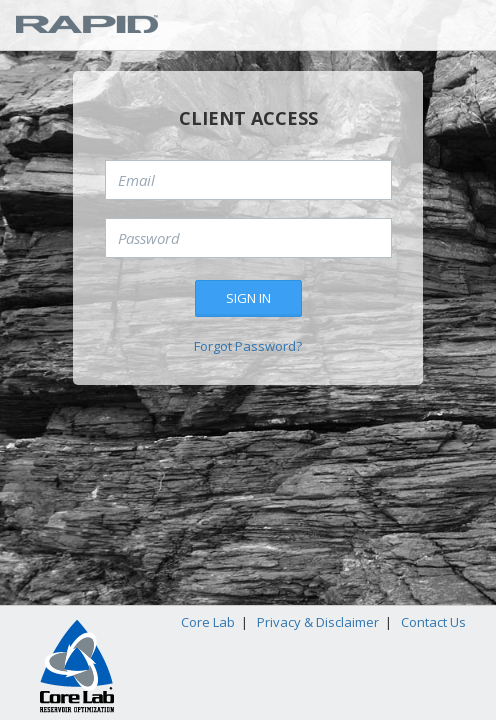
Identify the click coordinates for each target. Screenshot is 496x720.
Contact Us (433, 622)
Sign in (248, 298)
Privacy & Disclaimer (318, 622)
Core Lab (208, 622)
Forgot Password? (248, 346)
